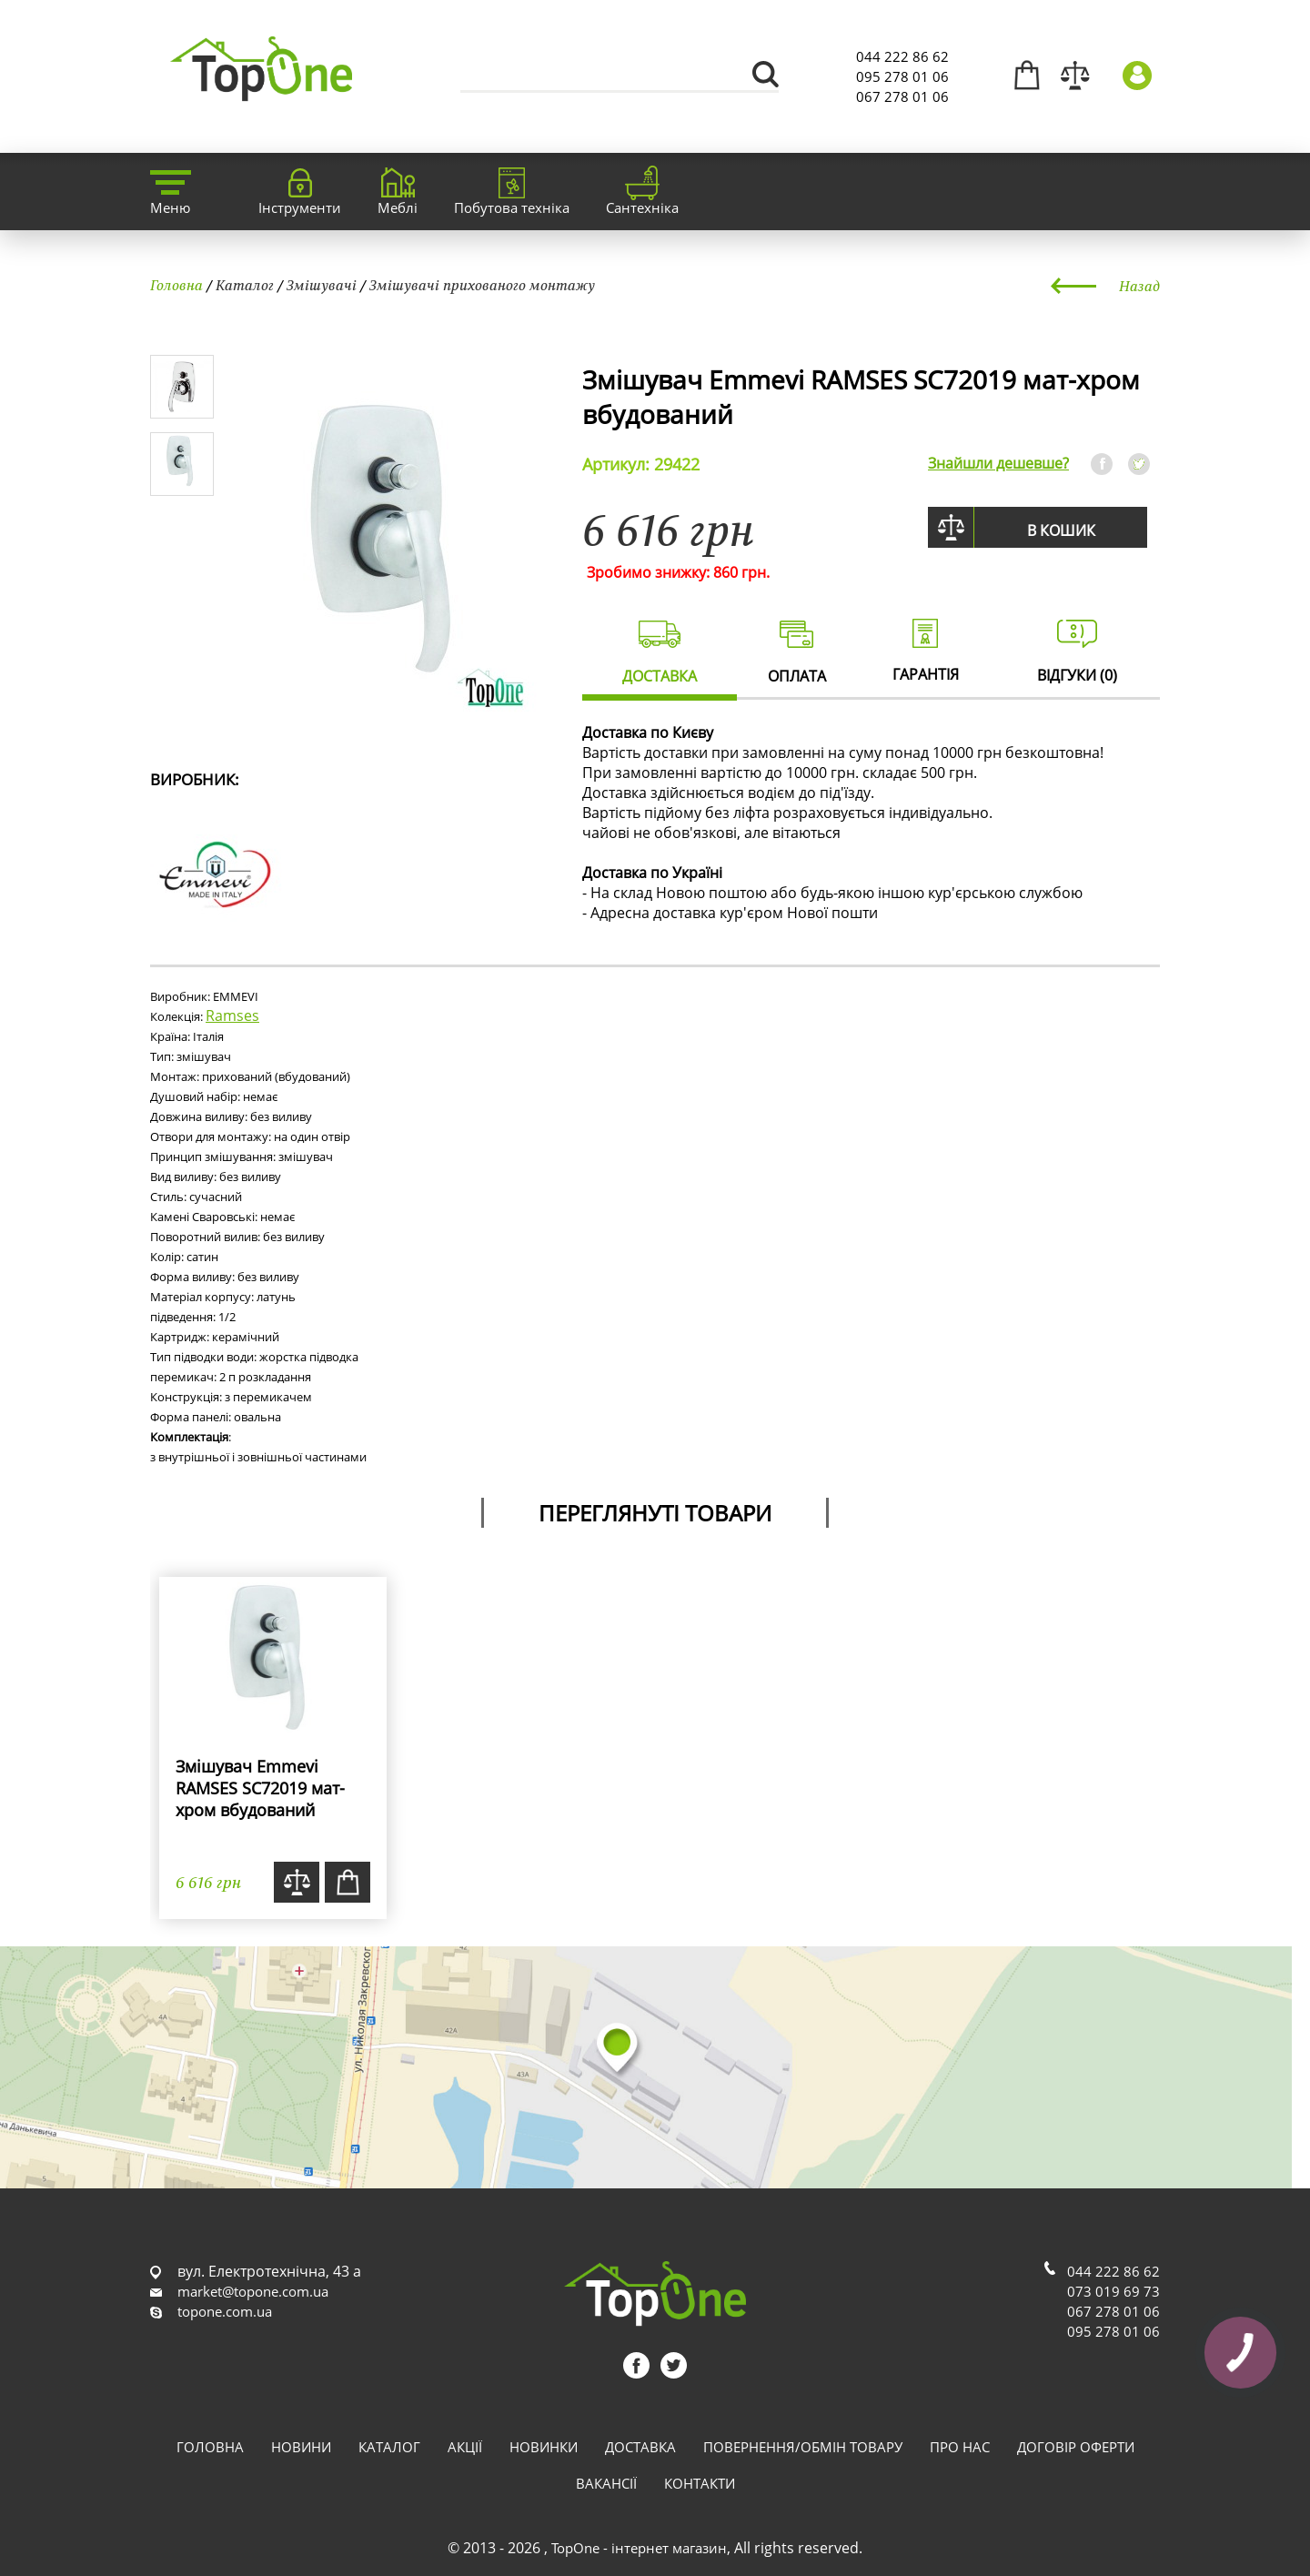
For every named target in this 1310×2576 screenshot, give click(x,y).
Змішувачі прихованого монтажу (482, 285)
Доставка (640, 2447)
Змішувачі (322, 285)
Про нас (960, 2447)
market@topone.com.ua (252, 2291)
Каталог (245, 285)
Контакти (699, 2483)
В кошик (1061, 530)
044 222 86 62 (902, 56)
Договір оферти (1075, 2447)
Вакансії (606, 2483)
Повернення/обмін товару (802, 2447)
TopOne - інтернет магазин (639, 2548)
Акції (465, 2447)
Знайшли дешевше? (998, 463)
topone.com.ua (224, 2311)
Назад (1139, 286)
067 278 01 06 (902, 96)
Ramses (232, 1015)
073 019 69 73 (1113, 2291)
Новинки (543, 2447)
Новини (301, 2447)
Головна (176, 285)
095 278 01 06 (902, 76)
